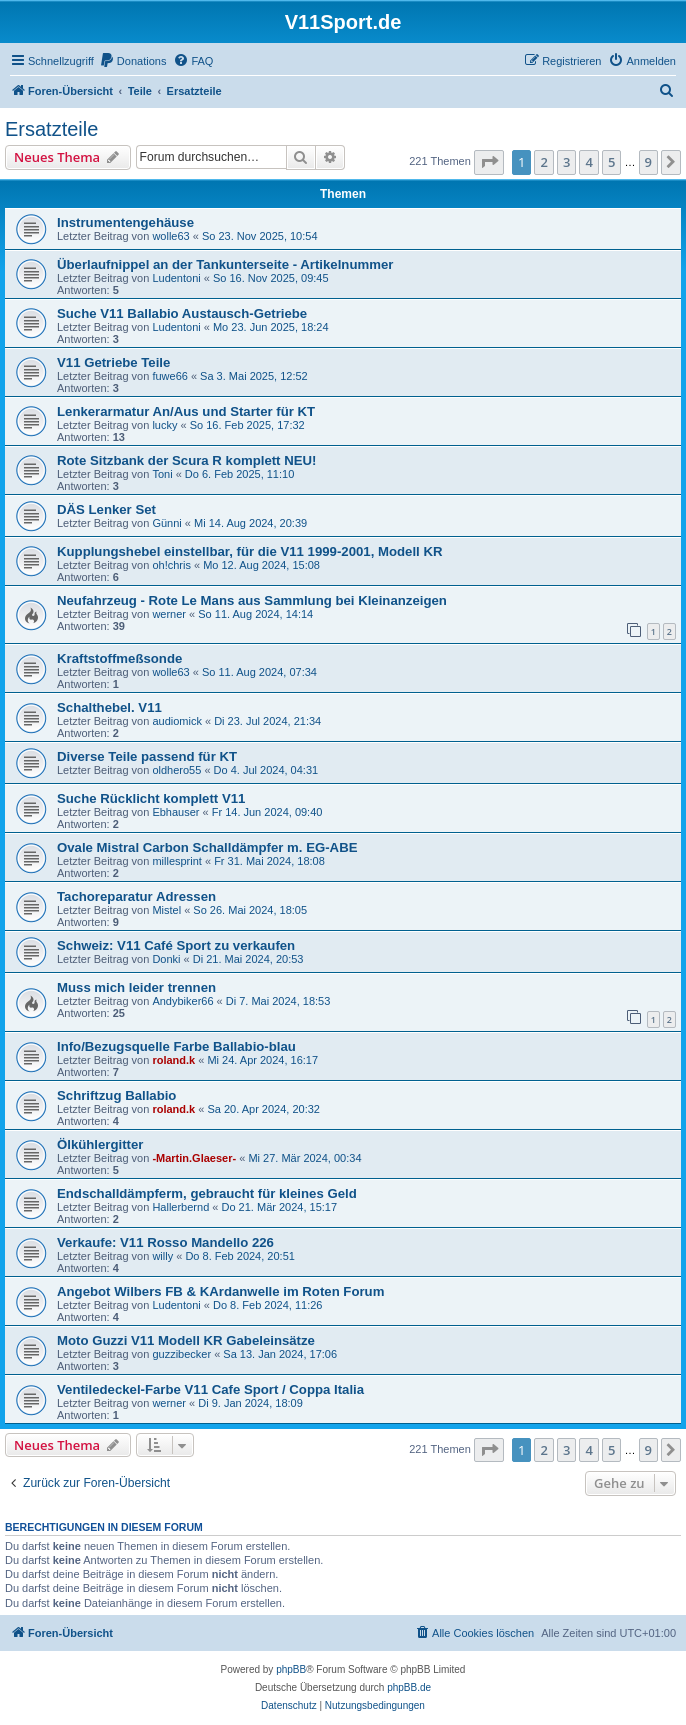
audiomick (177, 721)
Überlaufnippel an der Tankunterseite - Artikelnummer (225, 264)
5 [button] (611, 162)
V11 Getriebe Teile (113, 362)
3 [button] (566, 162)
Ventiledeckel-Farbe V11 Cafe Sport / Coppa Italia (210, 1389)
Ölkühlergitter (100, 1144)
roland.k (173, 1060)
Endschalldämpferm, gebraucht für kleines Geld (207, 1193)
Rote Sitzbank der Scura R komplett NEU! (186, 460)
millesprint (177, 861)
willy (162, 1256)
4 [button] (588, 162)
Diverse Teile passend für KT (147, 756)
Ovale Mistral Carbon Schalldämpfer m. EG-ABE (207, 847)
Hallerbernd (180, 1207)
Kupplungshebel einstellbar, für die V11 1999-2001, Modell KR (249, 551)
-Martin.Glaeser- (194, 1158)
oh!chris (171, 565)
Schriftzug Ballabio (116, 1095)
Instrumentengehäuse (125, 222)
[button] (489, 162)
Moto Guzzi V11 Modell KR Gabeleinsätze (186, 1340)
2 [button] (543, 162)
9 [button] (648, 162)
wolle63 (170, 236)
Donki (166, 959)
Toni (162, 474)
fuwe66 (169, 376)
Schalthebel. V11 (109, 707)
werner (169, 614)
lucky (164, 425)
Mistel (166, 910)
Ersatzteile (51, 129)
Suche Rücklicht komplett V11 (151, 798)
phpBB (291, 1669)
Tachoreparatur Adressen (136, 896)
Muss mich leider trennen (136, 987)
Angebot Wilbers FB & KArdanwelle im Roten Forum (220, 1291)
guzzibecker (181, 1354)
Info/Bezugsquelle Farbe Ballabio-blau (176, 1046)
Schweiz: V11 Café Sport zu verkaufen (176, 945)
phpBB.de (409, 1687)
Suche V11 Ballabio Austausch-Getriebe (182, 313)
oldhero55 (176, 770)
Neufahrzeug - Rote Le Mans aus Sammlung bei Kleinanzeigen (252, 600)
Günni (166, 523)
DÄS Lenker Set (106, 509)
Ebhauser (175, 812)
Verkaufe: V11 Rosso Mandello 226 (165, 1242)
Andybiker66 (182, 1001)
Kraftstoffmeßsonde (119, 658)
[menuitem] (133, 61)
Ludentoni (176, 278)
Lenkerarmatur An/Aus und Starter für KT (186, 411)
